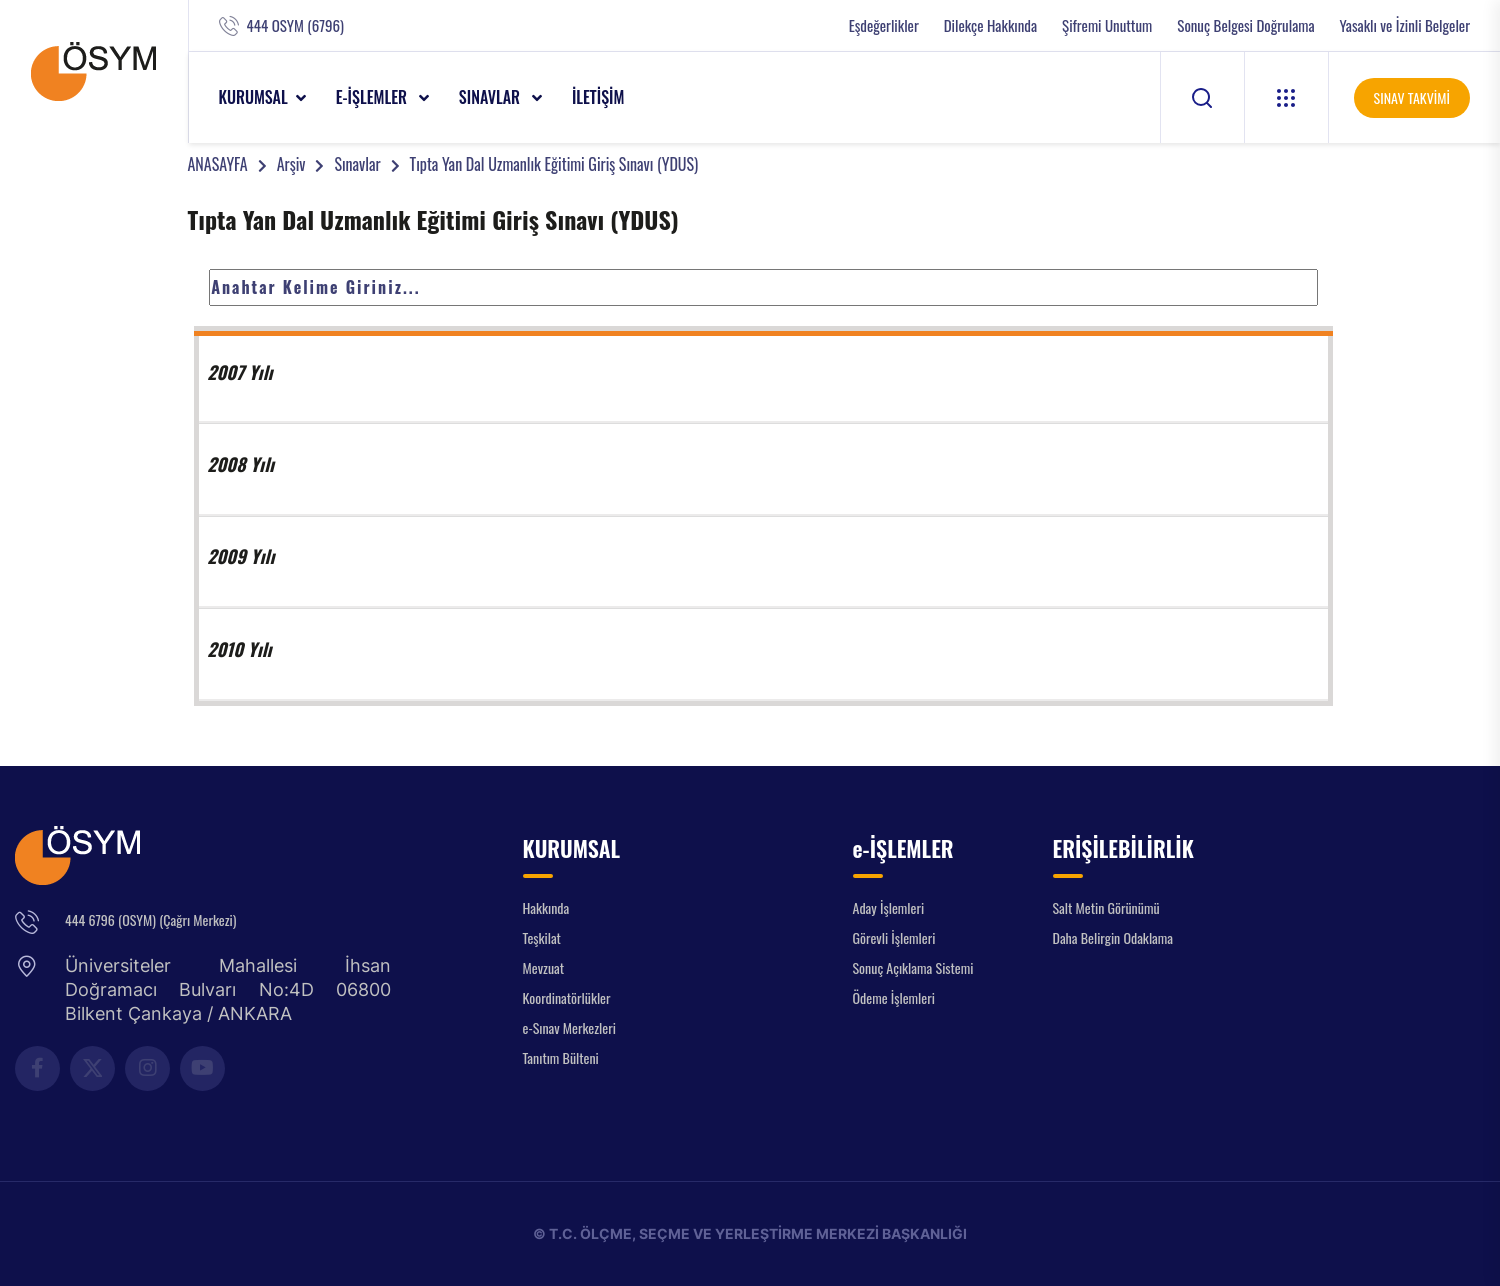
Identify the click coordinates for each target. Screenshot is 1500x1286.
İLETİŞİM (598, 97)
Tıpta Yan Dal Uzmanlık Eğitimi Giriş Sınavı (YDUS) (554, 164)
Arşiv (291, 164)
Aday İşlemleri (889, 907)
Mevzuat (544, 967)
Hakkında (546, 907)
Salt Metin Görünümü (1106, 907)
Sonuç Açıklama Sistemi (913, 967)
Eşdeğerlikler (884, 25)
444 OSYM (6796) (295, 25)
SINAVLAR (491, 97)
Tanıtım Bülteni (561, 1057)
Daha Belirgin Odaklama (1113, 937)
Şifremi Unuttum (1107, 25)
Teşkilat (542, 937)
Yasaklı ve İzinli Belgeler (1405, 25)
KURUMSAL (253, 97)
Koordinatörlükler (567, 997)
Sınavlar (357, 164)
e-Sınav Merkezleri (569, 1027)
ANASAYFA (218, 164)
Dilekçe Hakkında (990, 25)
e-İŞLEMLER (373, 97)
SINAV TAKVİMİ (1412, 97)
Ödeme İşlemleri (894, 997)
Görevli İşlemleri (894, 937)
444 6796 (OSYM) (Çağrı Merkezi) (150, 919)
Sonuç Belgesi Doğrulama (1245, 25)
